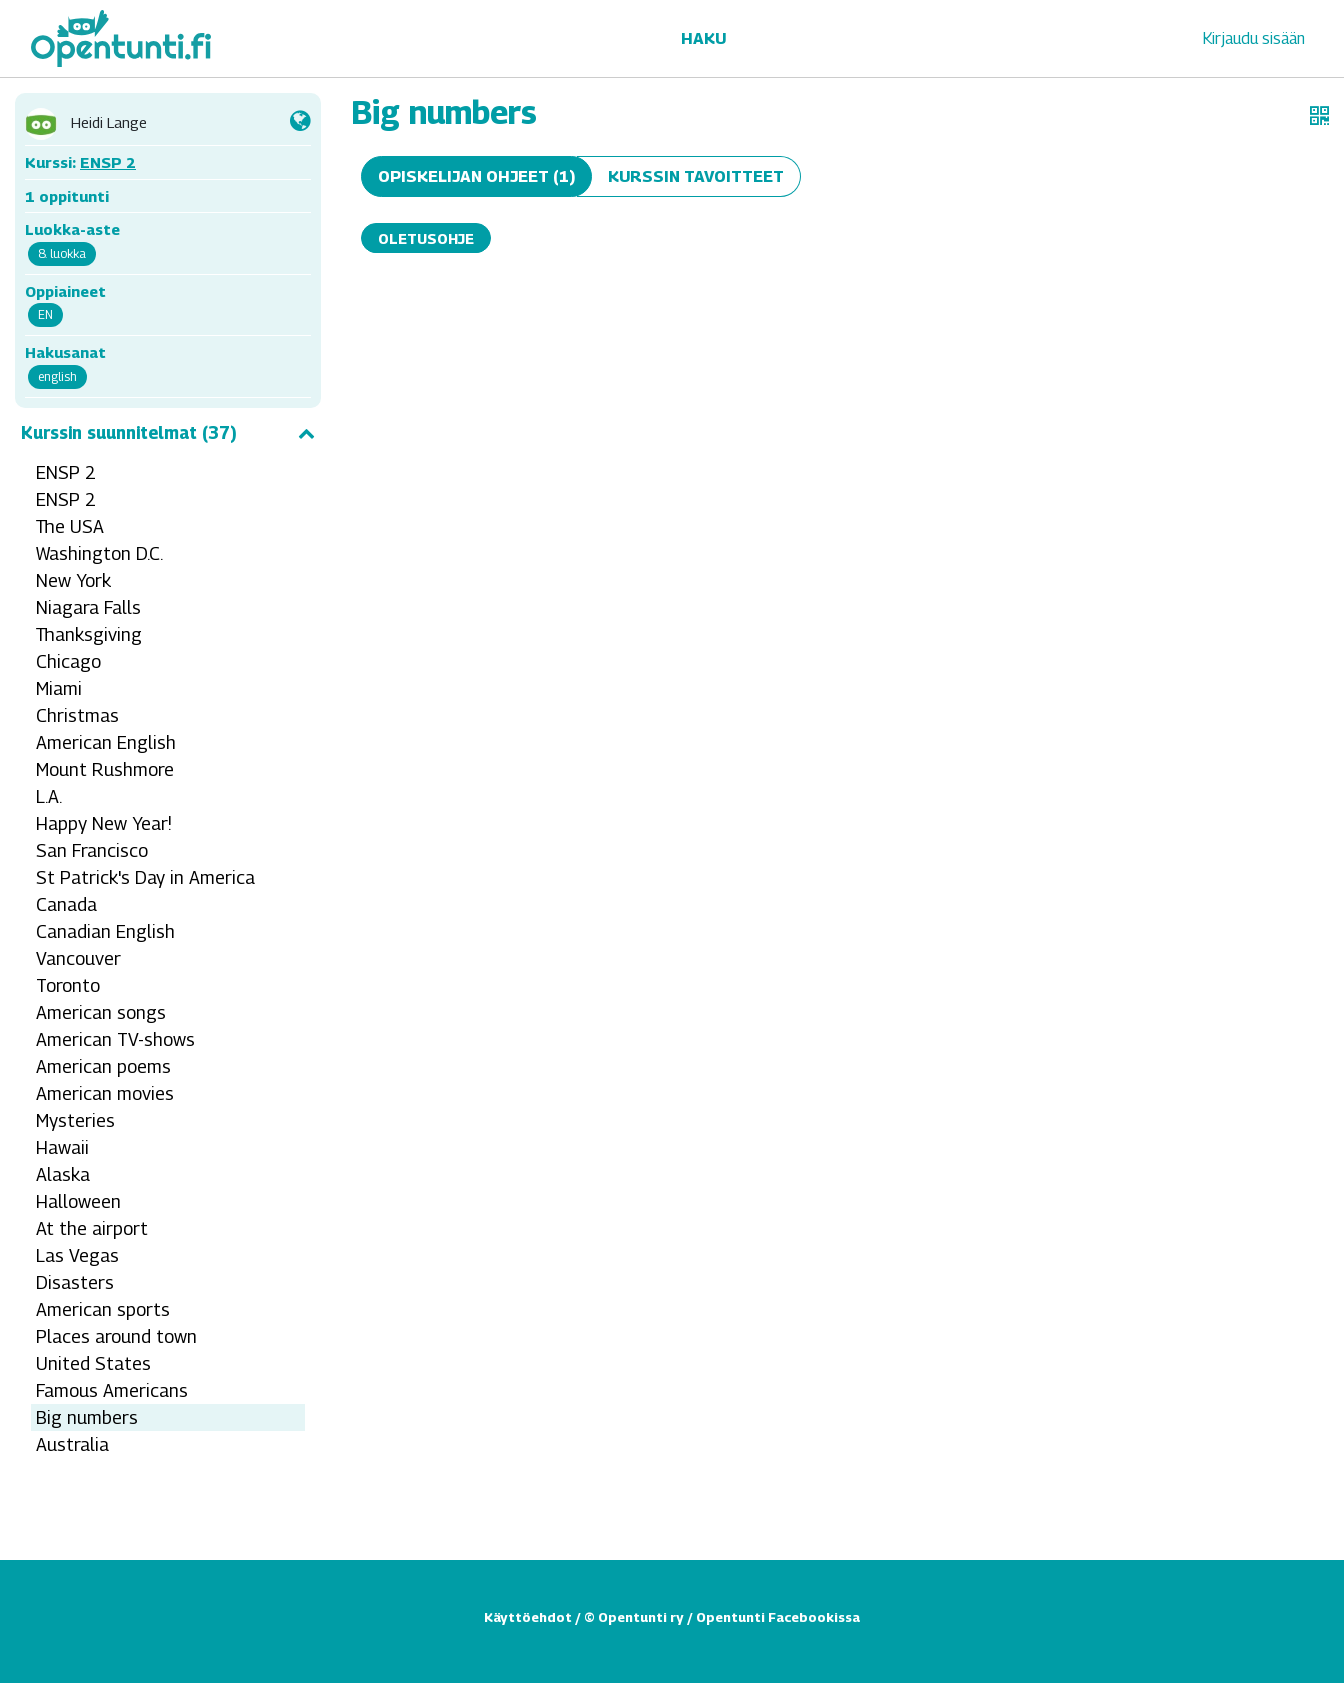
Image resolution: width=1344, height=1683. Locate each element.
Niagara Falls (88, 607)
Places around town (116, 1336)
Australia (72, 1444)
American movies (105, 1093)
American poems (103, 1066)
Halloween (78, 1201)
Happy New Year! (104, 823)
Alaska (63, 1174)
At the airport (92, 1228)
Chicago (68, 661)
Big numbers (87, 1417)
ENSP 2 (108, 162)
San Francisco (92, 850)
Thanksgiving (89, 634)
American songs (101, 1012)
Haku (703, 38)
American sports (103, 1309)
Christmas (77, 715)
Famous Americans (112, 1390)
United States (93, 1363)
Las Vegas (77, 1255)
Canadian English (105, 931)
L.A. (49, 796)
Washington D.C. (99, 553)
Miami (59, 688)
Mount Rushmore (105, 769)
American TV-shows (115, 1039)
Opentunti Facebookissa (778, 1617)
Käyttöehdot (528, 1617)
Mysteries (75, 1120)
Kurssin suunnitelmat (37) (168, 433)
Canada (66, 904)
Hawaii (62, 1147)
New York (73, 580)
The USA (70, 526)
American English (106, 742)
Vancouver (78, 958)
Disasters (75, 1282)
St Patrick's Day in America (145, 877)
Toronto (68, 985)
